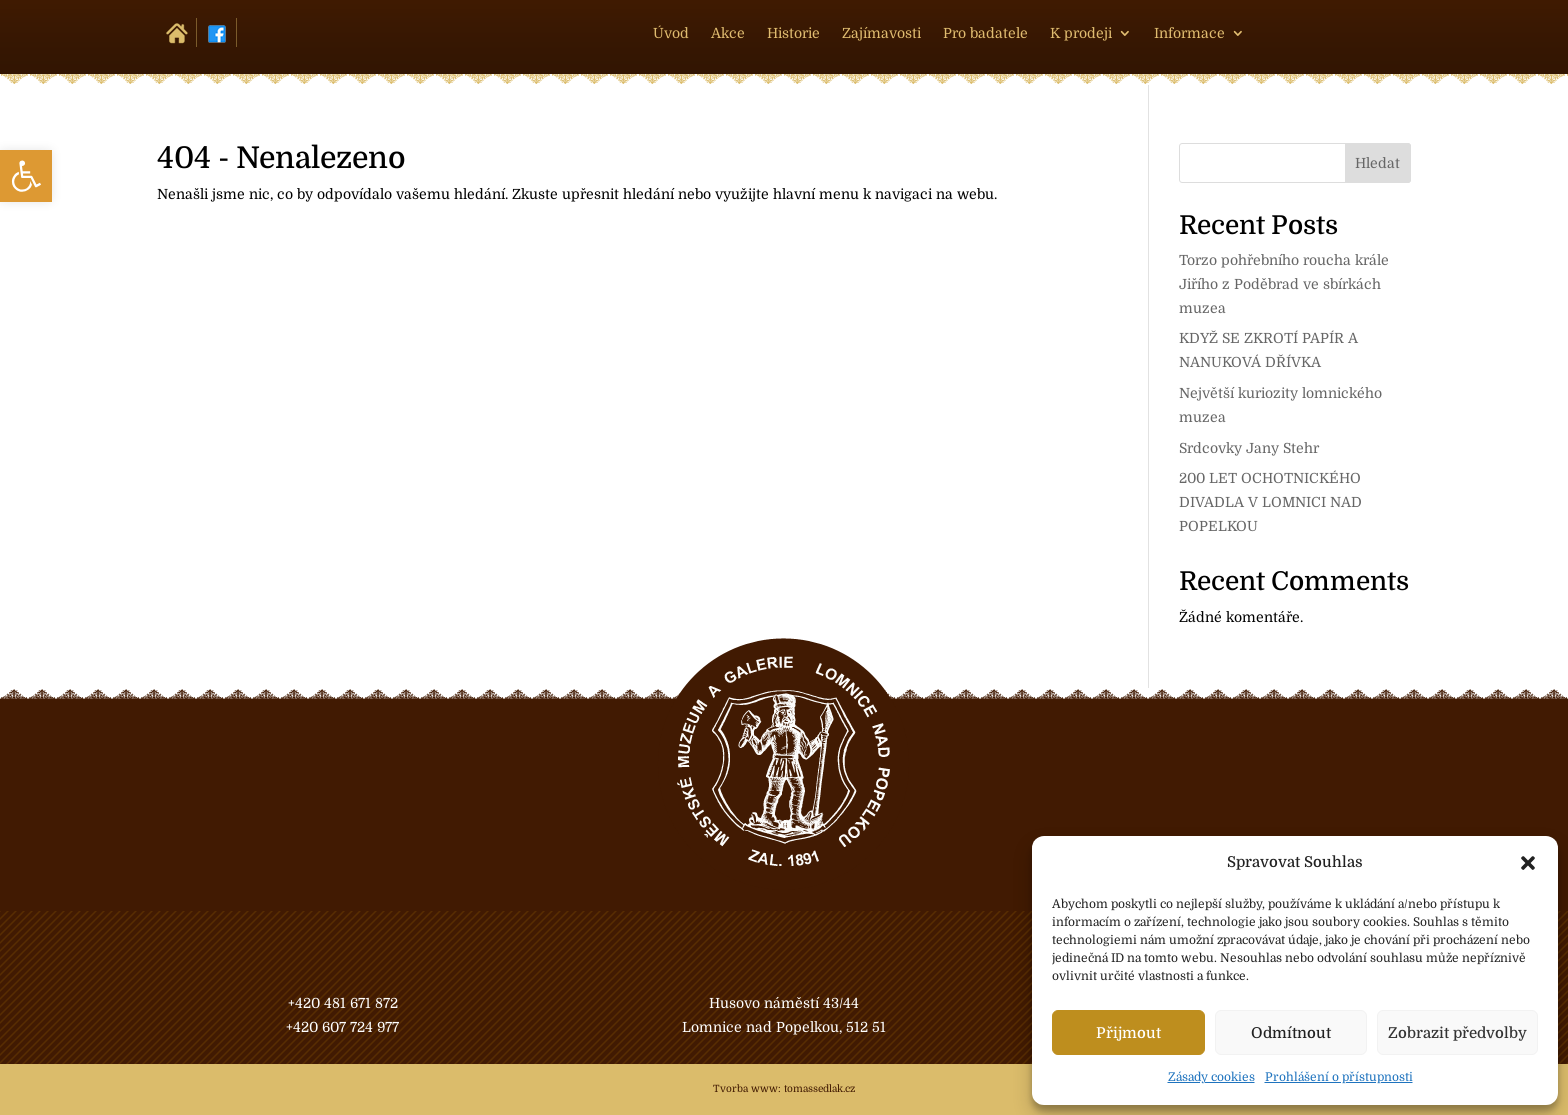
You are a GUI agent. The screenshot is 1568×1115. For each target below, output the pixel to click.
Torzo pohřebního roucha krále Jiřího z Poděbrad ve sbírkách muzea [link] (1284, 284)
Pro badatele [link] (985, 33)
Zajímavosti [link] (881, 33)
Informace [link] (1189, 33)
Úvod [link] (671, 33)
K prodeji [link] (1081, 33)
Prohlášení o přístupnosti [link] (1339, 1077)
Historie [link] (793, 33)
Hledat (1377, 163)
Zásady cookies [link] (1211, 1077)
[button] (1528, 863)
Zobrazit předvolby (1457, 1033)
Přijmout (1128, 1033)
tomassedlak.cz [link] (819, 1088)
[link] (26, 176)
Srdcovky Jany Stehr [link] (1249, 448)
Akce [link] (728, 33)
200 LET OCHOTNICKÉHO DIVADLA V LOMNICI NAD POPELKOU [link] (1270, 502)
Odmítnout (1291, 1033)
